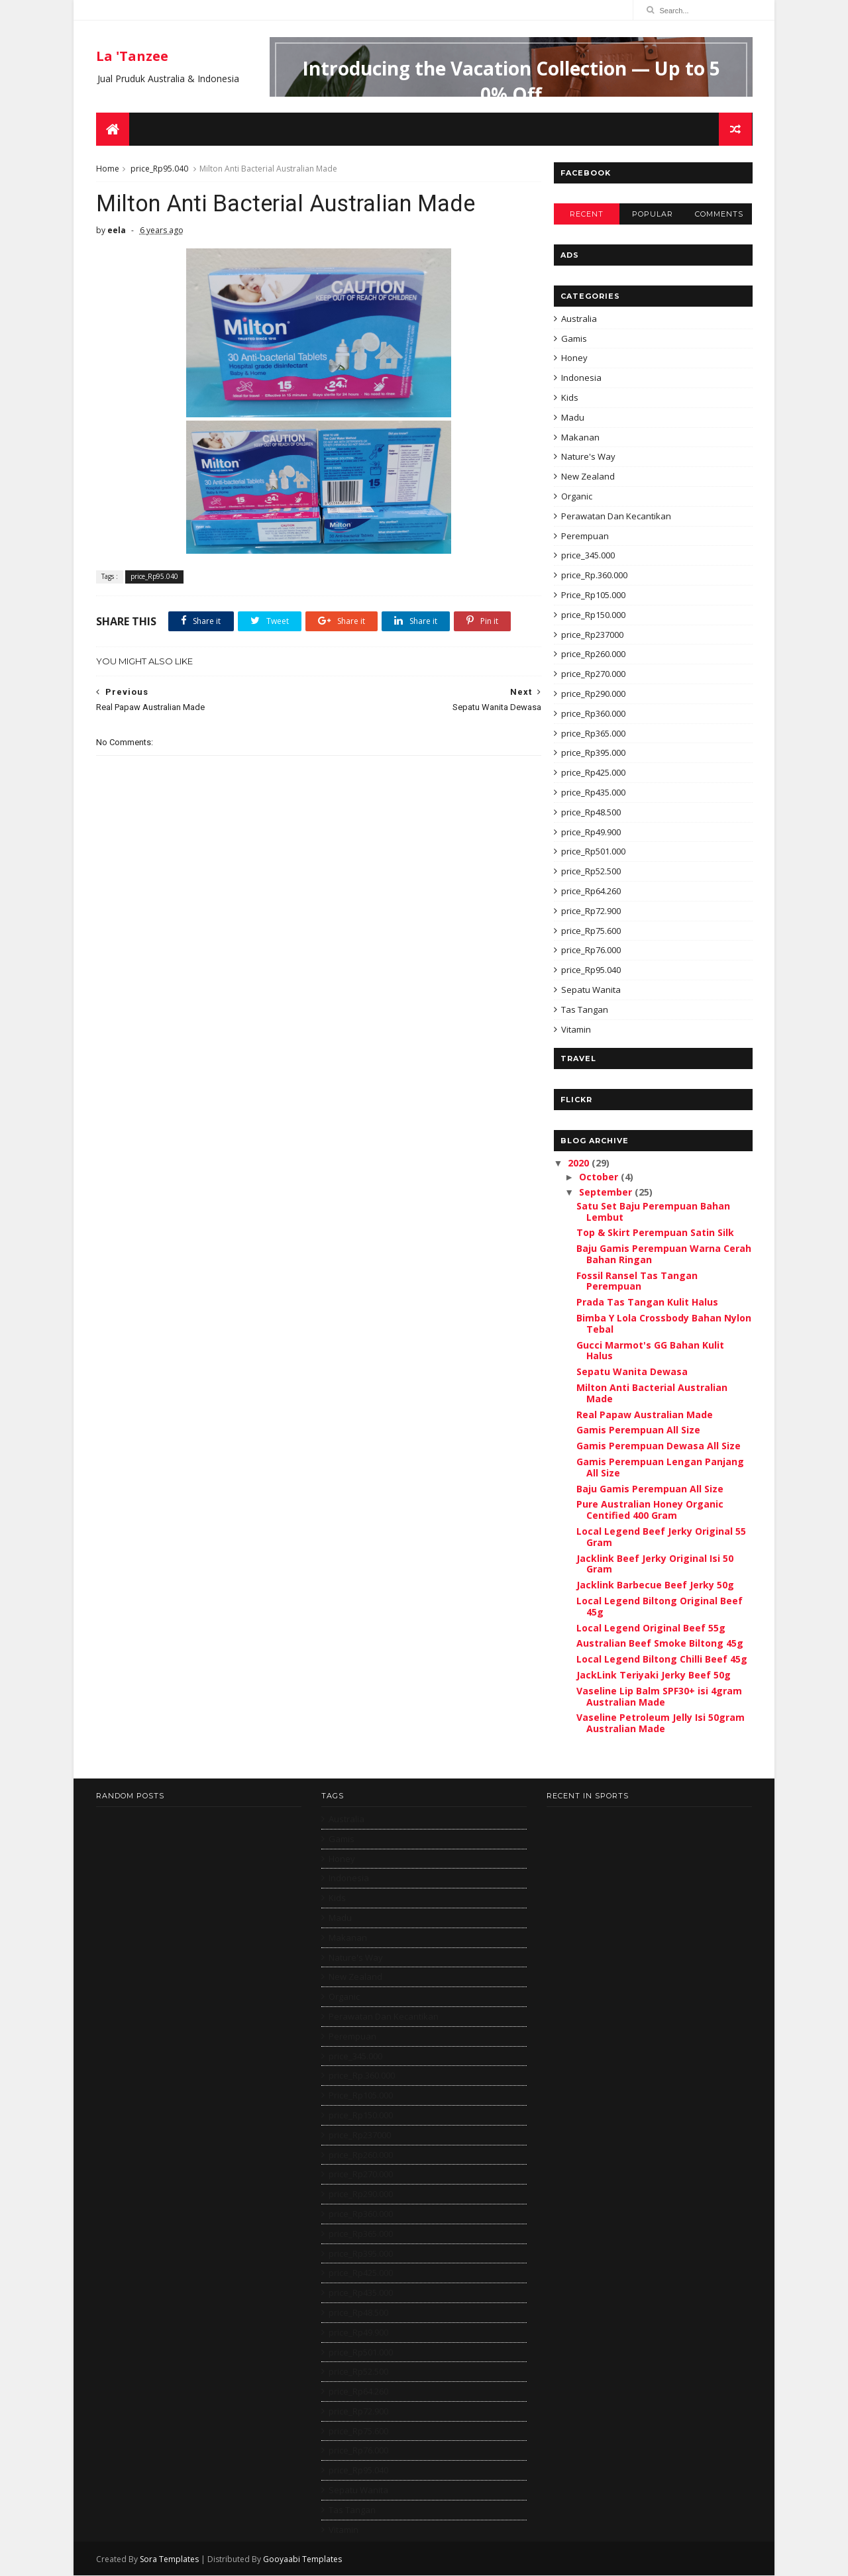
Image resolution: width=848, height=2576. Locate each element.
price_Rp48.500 (590, 813)
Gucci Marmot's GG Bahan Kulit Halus (650, 1351)
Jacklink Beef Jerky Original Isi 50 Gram (654, 1564)
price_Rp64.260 (590, 892)
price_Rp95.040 (159, 169)
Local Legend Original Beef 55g (650, 1628)
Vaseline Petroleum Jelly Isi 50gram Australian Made (660, 1724)
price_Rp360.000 (592, 714)
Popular (652, 214)
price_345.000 (587, 556)
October (599, 1177)
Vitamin (575, 1030)
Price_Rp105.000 (592, 595)
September (606, 1193)
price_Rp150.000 (592, 615)
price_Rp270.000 (592, 674)
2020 (580, 1163)
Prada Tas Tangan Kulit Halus (647, 1302)
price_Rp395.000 (592, 754)
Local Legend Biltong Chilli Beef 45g (661, 1659)
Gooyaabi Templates (302, 2559)
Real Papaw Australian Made (644, 1415)
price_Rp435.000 (592, 793)
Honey (573, 359)
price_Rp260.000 (592, 655)
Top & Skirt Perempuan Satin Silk (655, 1233)
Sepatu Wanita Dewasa (632, 1372)
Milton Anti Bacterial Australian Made (651, 1394)
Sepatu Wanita (590, 990)
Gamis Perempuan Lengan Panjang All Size (660, 1468)
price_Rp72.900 (590, 911)
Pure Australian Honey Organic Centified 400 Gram (649, 1511)
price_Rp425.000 (592, 773)
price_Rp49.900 (590, 833)
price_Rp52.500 (590, 872)
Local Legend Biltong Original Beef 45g (659, 1607)
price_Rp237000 (591, 635)
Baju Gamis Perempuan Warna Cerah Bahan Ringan (663, 1254)
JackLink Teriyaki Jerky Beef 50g (653, 1675)
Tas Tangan (584, 1010)
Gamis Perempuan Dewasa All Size (658, 1446)
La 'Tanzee (132, 56)
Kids (569, 398)
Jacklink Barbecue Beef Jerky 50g (655, 1585)
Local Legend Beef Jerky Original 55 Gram (661, 1537)
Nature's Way (587, 458)
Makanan (579, 438)
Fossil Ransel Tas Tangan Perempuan (637, 1282)
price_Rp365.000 (592, 734)
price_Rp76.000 (590, 951)
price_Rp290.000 (592, 694)
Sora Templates (169, 2559)
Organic (576, 497)
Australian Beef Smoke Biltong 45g (659, 1644)
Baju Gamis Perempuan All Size (649, 1489)
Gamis (573, 339)
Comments (718, 214)
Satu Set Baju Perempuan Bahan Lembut (653, 1212)
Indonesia (580, 378)
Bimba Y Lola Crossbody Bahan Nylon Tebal (663, 1324)
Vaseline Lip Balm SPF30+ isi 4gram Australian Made (659, 1697)
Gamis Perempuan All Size (638, 1431)
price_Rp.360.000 (593, 576)
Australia (578, 319)
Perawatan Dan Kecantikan (615, 517)
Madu (572, 418)
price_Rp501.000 (592, 852)
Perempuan (584, 536)
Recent (586, 214)
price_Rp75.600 (590, 931)
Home (107, 169)
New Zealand (587, 477)
